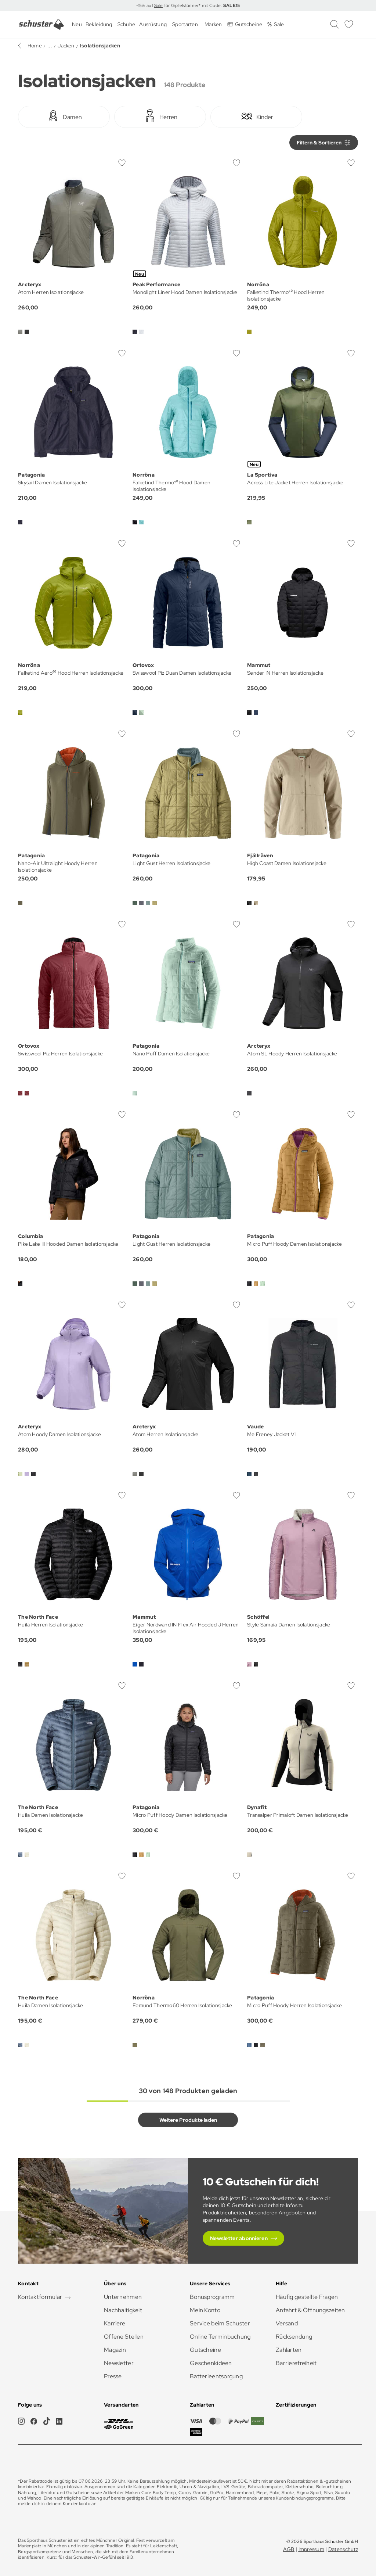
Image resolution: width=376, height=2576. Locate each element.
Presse (113, 2376)
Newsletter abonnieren (239, 2238)
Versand (287, 2323)
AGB (288, 2549)
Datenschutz (343, 2549)
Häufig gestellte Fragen (307, 2297)
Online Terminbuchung (220, 2336)
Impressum (312, 2549)
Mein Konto (205, 2310)
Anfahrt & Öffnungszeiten (310, 2310)
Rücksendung (294, 2336)
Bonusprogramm (212, 2297)
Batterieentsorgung (216, 2376)
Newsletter (119, 2363)
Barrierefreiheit (296, 2363)
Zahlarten (289, 2350)
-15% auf (145, 5)
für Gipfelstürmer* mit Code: (201, 5)
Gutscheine (205, 2350)
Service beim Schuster (220, 2323)
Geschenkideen (211, 2363)
